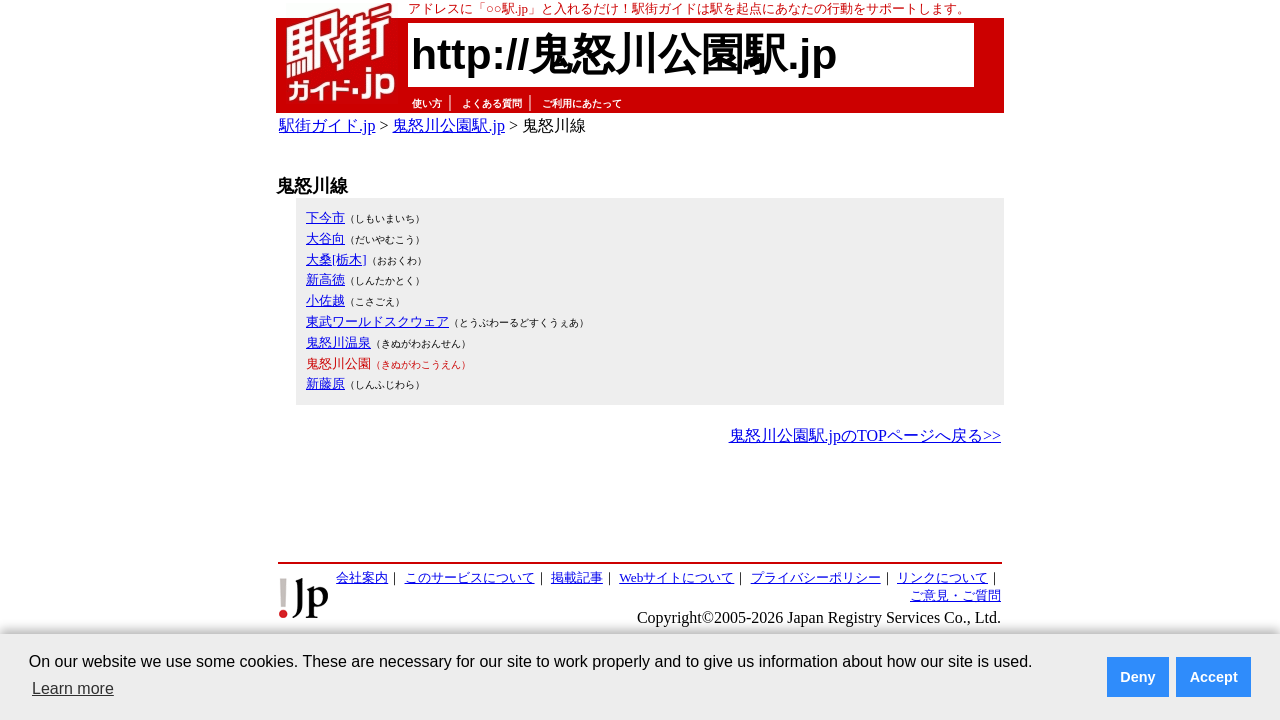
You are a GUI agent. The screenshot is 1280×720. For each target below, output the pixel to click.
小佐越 (325, 300)
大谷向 (325, 238)
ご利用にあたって (582, 103)
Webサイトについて (676, 577)
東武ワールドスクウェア (377, 321)
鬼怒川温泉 (338, 342)
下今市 (325, 217)
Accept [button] (1214, 677)
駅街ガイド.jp (327, 125)
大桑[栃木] (336, 259)
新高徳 (325, 279)
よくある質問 (492, 103)
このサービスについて (470, 577)
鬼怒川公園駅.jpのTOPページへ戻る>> (865, 435)
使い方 (427, 103)
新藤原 (325, 383)
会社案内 (362, 577)
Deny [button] (1137, 677)
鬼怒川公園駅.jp (448, 125)
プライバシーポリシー (816, 577)
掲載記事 (577, 577)
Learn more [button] (73, 688)
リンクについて (942, 577)
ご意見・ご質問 (955, 595)
